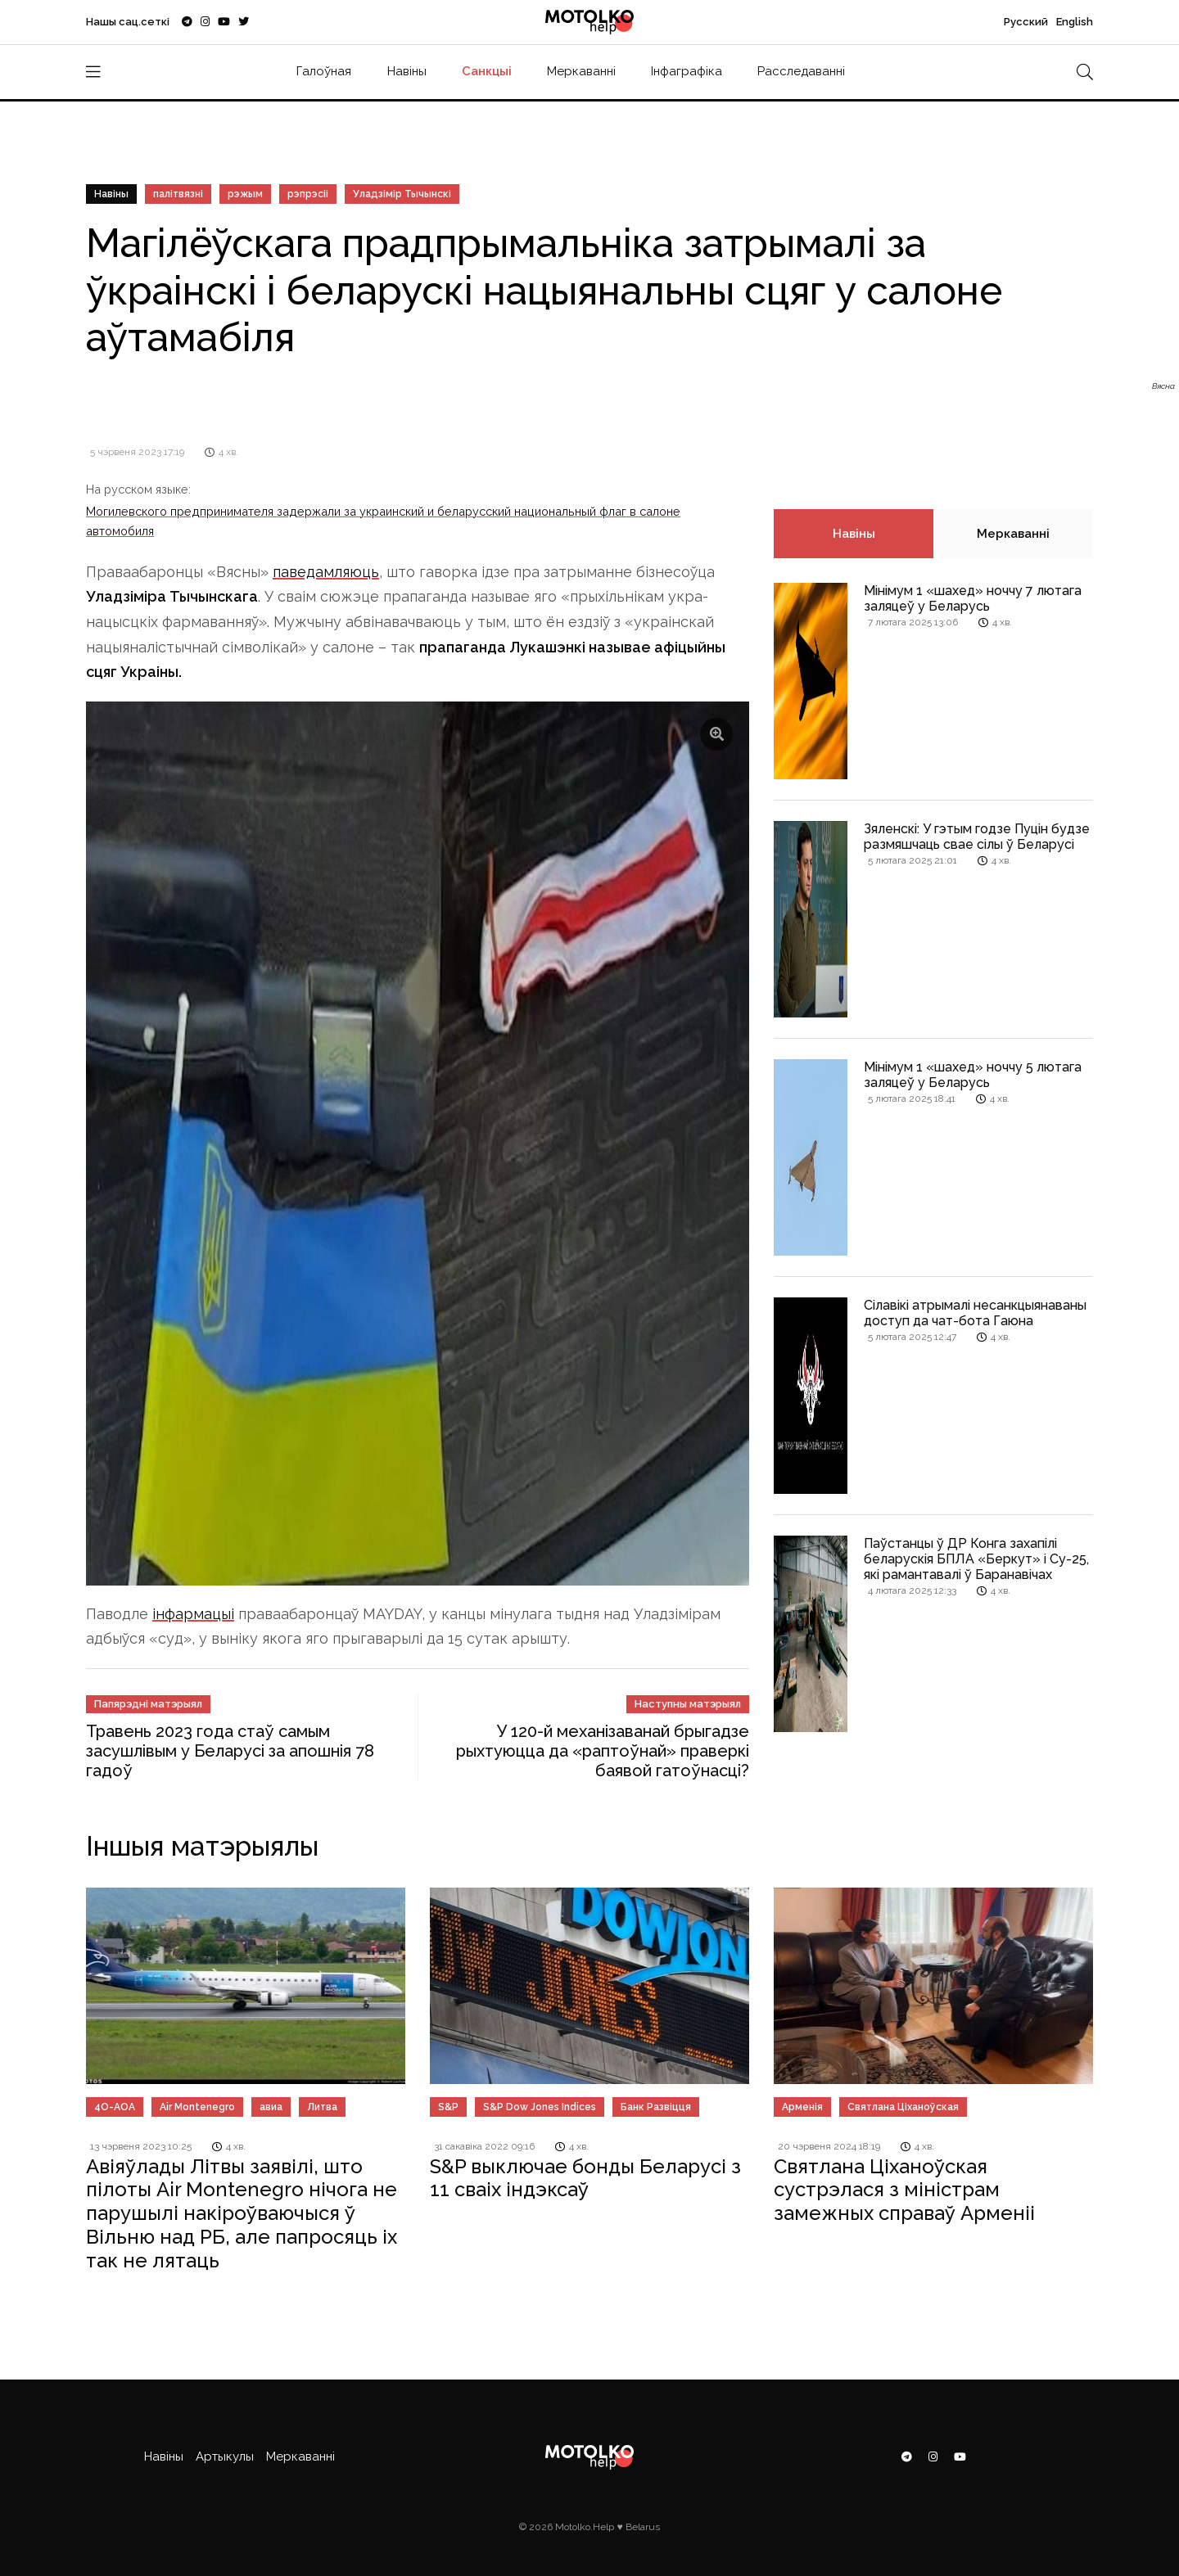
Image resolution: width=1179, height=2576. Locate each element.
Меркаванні (581, 71)
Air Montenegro (197, 2107)
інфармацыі (193, 1613)
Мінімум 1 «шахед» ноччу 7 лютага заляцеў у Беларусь (973, 598)
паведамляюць (326, 571)
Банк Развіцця (656, 2107)
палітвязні (178, 194)
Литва (322, 2107)
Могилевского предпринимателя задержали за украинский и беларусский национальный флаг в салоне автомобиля (383, 521)
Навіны (407, 71)
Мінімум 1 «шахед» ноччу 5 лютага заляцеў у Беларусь (973, 1074)
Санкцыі (487, 71)
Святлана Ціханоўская (903, 2107)
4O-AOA (114, 2107)
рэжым (245, 194)
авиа (271, 2107)
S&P (448, 2107)
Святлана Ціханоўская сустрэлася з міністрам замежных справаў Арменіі (904, 2190)
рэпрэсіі (307, 194)
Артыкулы (225, 2456)
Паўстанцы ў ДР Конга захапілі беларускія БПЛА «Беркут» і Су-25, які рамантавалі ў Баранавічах (976, 1559)
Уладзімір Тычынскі (402, 194)
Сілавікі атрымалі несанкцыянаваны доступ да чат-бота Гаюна (975, 1313)
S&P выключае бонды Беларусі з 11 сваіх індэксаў (585, 2178)
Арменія (802, 2107)
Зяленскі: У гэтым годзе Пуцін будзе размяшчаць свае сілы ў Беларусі (977, 836)
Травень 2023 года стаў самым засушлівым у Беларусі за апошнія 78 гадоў (230, 1750)
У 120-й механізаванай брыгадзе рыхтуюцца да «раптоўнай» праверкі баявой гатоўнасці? (602, 1750)
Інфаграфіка (686, 71)
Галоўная (323, 71)
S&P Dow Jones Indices (539, 2107)
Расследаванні (801, 71)
